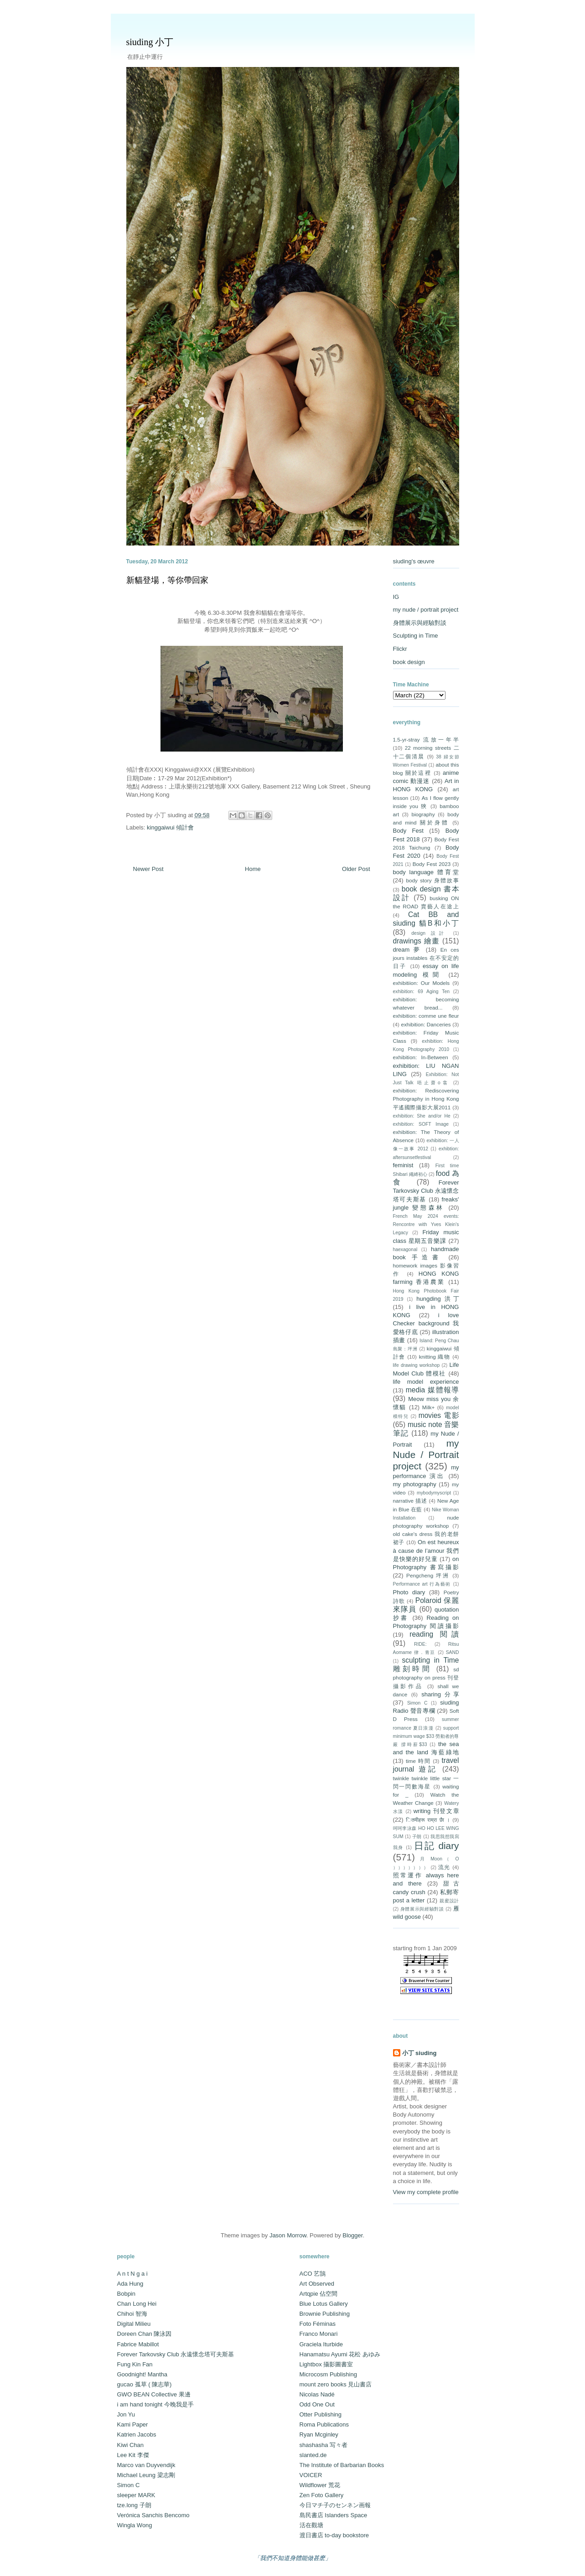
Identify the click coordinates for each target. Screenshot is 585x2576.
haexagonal (405, 1249)
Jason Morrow (287, 2235)
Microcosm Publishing (328, 2374)
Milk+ (428, 1407)
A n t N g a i (132, 2273)
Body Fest (408, 830)
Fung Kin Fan (135, 2364)
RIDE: (420, 1644)
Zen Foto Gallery (322, 2495)
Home (253, 869)
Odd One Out (317, 2404)
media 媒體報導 (432, 1390)
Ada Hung (130, 2283)
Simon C (417, 1702)
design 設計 (429, 933)
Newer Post (148, 869)
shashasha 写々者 (324, 2445)
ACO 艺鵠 (313, 2273)
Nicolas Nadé (317, 2394)
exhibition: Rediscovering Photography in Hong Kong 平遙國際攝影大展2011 (426, 1098)
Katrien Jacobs (136, 2434)
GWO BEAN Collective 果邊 (154, 2394)
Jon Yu (126, 2414)
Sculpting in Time (415, 635)
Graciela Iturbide (321, 2344)
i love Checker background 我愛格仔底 (426, 1323)
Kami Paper (132, 2424)
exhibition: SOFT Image (421, 1124)
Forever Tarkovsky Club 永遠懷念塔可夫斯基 (426, 1190)
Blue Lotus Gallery (324, 2303)
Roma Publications (324, 2424)
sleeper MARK (136, 2495)
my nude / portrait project (426, 609)
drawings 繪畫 (416, 941)
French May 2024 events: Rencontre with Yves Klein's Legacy (426, 1224)
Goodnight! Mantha (142, 2374)
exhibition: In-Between (420, 1057)
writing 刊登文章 (436, 1811)
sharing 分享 (440, 1694)
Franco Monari (319, 2333)
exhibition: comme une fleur (426, 1016)
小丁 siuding (419, 2053)
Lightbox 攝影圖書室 (326, 2364)
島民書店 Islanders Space (334, 2515)
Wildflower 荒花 (320, 2485)
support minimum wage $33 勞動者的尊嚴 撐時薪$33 (426, 1736)
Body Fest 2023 (431, 864)
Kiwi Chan (130, 2445)
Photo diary (409, 1592)
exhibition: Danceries (426, 1024)
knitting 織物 (434, 1357)
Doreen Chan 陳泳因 (144, 2333)
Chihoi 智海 (132, 2313)
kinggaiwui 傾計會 (170, 827)
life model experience (426, 1381)
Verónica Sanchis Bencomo (153, 2515)
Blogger (352, 2235)
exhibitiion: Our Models (421, 983)
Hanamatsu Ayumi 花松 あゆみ (340, 2354)
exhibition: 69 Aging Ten (421, 991)
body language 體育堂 (426, 872)
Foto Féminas (318, 2323)
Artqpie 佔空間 (319, 2293)
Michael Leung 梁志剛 (146, 2475)
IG (396, 596)
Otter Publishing (321, 2414)
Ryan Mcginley (319, 2434)
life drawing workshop (416, 1365)
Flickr (400, 648)
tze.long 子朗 (134, 2505)
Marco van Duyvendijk (146, 2465)
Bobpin (126, 2293)
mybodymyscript (434, 1492)
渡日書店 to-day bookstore (334, 2535)
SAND (452, 1652)
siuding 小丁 (150, 42)
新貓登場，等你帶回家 (167, 580)
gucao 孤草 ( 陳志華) (144, 2384)
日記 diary (436, 1845)
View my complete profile (426, 2192)
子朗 (417, 1836)
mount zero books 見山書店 (336, 2384)
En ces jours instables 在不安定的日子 (426, 958)
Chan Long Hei (137, 2303)
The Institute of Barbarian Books (342, 2465)
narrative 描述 (410, 1501)
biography (423, 814)
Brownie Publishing (325, 2313)
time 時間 (418, 1761)
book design (409, 662)
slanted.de (313, 2455)
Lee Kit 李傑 (133, 2455)
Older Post (356, 869)
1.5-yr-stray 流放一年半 (426, 739)
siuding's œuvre (414, 561)
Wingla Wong (134, 2525)
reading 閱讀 (434, 1634)
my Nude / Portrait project (426, 1454)
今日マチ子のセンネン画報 (335, 2505)
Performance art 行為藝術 (422, 1584)
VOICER (311, 2475)
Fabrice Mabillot (138, 2344)
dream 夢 (407, 949)
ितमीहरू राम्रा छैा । (428, 1820)
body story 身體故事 (432, 880)
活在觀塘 (311, 2525)
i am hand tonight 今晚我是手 (155, 2404)
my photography (414, 1484)
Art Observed (317, 2283)
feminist (403, 1165)
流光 (444, 1867)
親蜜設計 (449, 1900)
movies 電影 (439, 1415)
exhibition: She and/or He (421, 1115)
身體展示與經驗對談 (419, 622)
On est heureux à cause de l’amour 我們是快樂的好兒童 (426, 1550)
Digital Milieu (134, 2323)
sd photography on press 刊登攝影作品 (426, 1677)
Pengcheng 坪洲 (428, 1575)
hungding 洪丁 (437, 1298)
